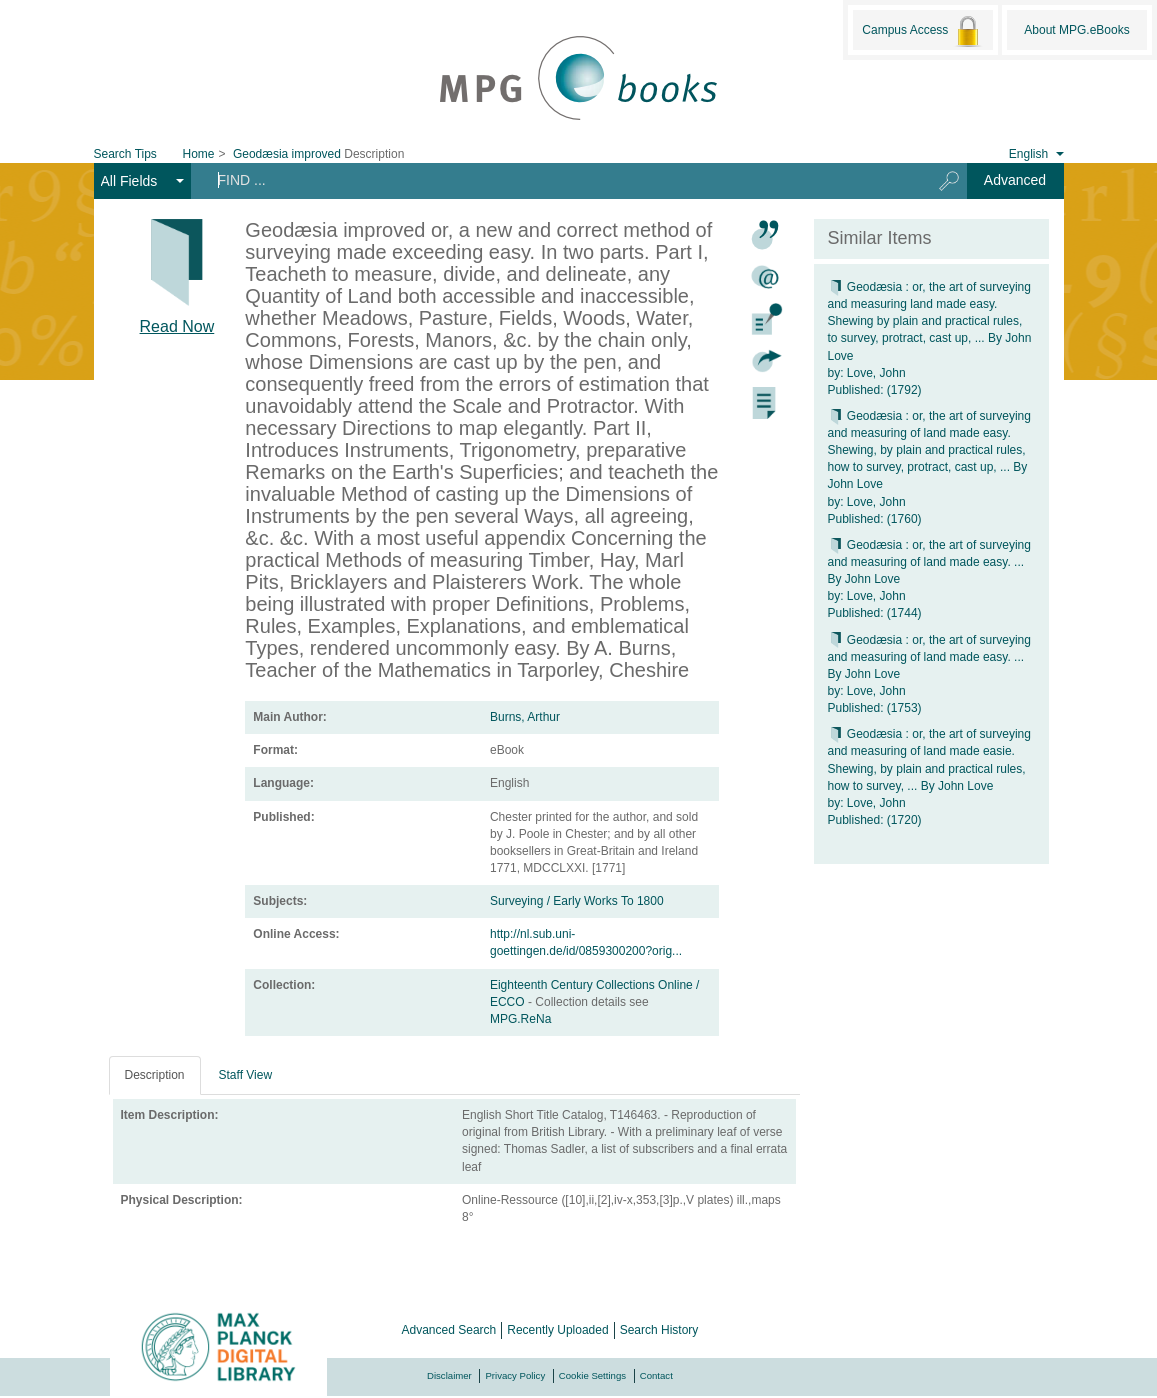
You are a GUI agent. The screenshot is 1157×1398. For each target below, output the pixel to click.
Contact (656, 1375)
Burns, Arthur (525, 717)
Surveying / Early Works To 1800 (577, 901)
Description (155, 1075)
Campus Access (922, 31)
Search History (659, 1330)
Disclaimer (449, 1375)
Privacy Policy (515, 1375)
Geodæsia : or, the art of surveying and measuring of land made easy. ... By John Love (929, 562)
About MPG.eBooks (1076, 30)
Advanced (1015, 180)
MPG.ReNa (520, 1019)
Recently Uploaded (557, 1330)
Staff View (246, 1075)
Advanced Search (449, 1330)
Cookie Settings (592, 1375)
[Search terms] (553, 180)
